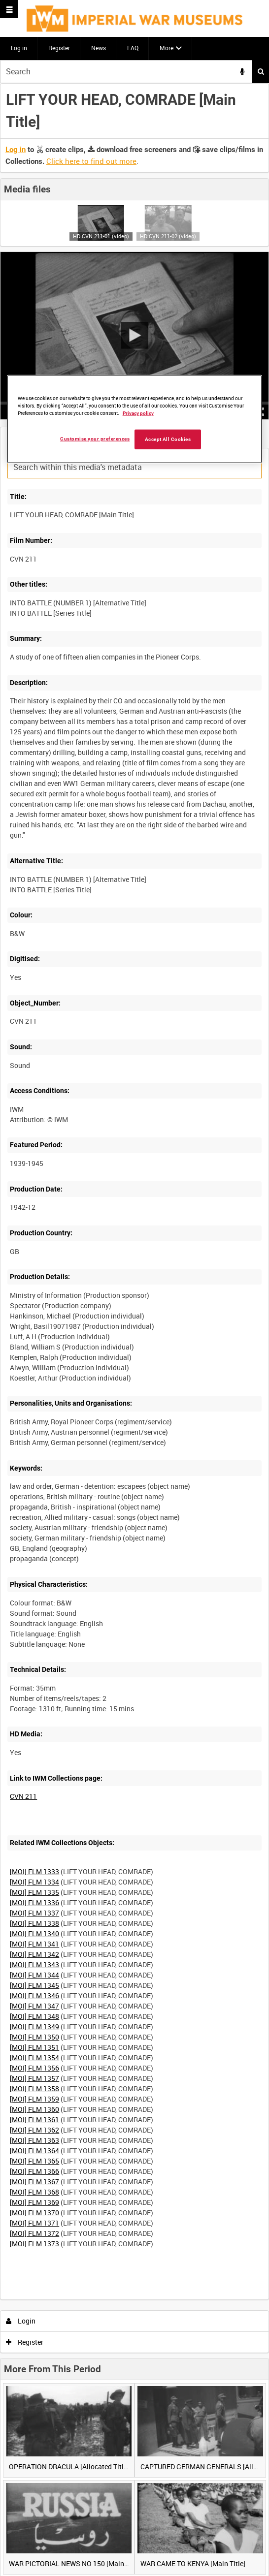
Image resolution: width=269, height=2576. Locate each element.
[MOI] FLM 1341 (34, 1943)
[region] (135, 419)
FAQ (132, 48)
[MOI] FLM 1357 (34, 2078)
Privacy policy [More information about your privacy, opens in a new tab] (138, 413)
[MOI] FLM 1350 (34, 2037)
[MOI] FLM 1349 (34, 2026)
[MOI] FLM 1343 (34, 1964)
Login (21, 2320)
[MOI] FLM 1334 (34, 1881)
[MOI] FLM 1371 (34, 2223)
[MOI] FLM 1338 (34, 1923)
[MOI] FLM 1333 (34, 1871)
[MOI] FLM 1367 (34, 2181)
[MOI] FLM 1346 (34, 1995)
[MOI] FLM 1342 (34, 1954)
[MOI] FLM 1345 (34, 1985)
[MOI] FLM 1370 (34, 2212)
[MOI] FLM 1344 (34, 1974)
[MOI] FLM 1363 (34, 2140)
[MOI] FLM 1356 (34, 2068)
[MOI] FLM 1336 (34, 1902)
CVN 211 (23, 1796)
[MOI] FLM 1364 (34, 2150)
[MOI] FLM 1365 (34, 2161)
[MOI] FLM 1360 (34, 2109)
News (98, 48)
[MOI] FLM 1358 (34, 2088)
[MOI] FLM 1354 (34, 2057)
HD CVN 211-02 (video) (168, 236)
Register (59, 48)
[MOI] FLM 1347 (34, 2006)
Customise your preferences (95, 438)
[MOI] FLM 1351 (34, 2047)
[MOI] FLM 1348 (34, 2016)
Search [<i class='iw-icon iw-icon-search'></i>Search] (261, 71)
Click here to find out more (91, 161)
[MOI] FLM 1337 (34, 1912)
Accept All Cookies (168, 439)
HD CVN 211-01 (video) (101, 236)
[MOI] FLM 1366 (34, 2171)
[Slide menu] (9, 9)
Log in (19, 48)
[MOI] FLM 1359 (34, 2099)
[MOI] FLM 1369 (34, 2202)
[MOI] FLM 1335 (34, 1892)
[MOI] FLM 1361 (34, 2119)
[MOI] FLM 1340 (34, 1933)
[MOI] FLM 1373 (34, 2243)
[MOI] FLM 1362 (34, 2130)
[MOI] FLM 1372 (34, 2233)
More (166, 48)
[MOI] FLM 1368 (34, 2192)
